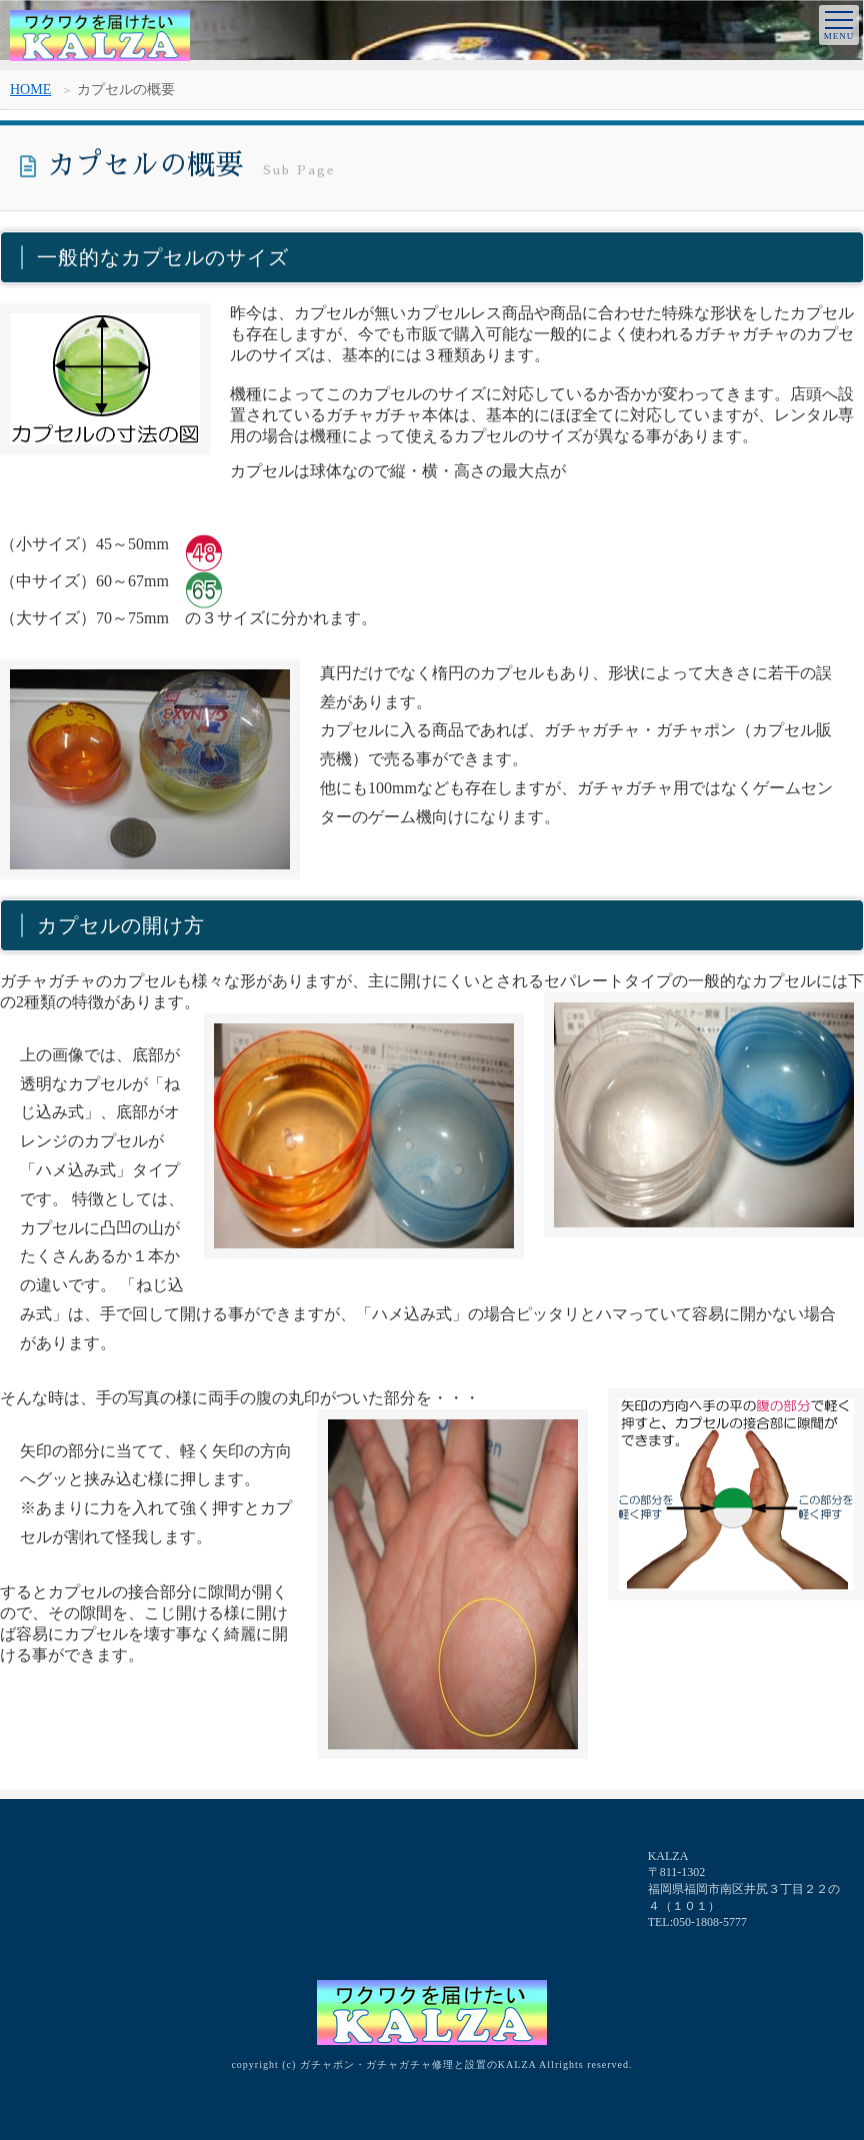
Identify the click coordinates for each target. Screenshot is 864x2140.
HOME (30, 89)
